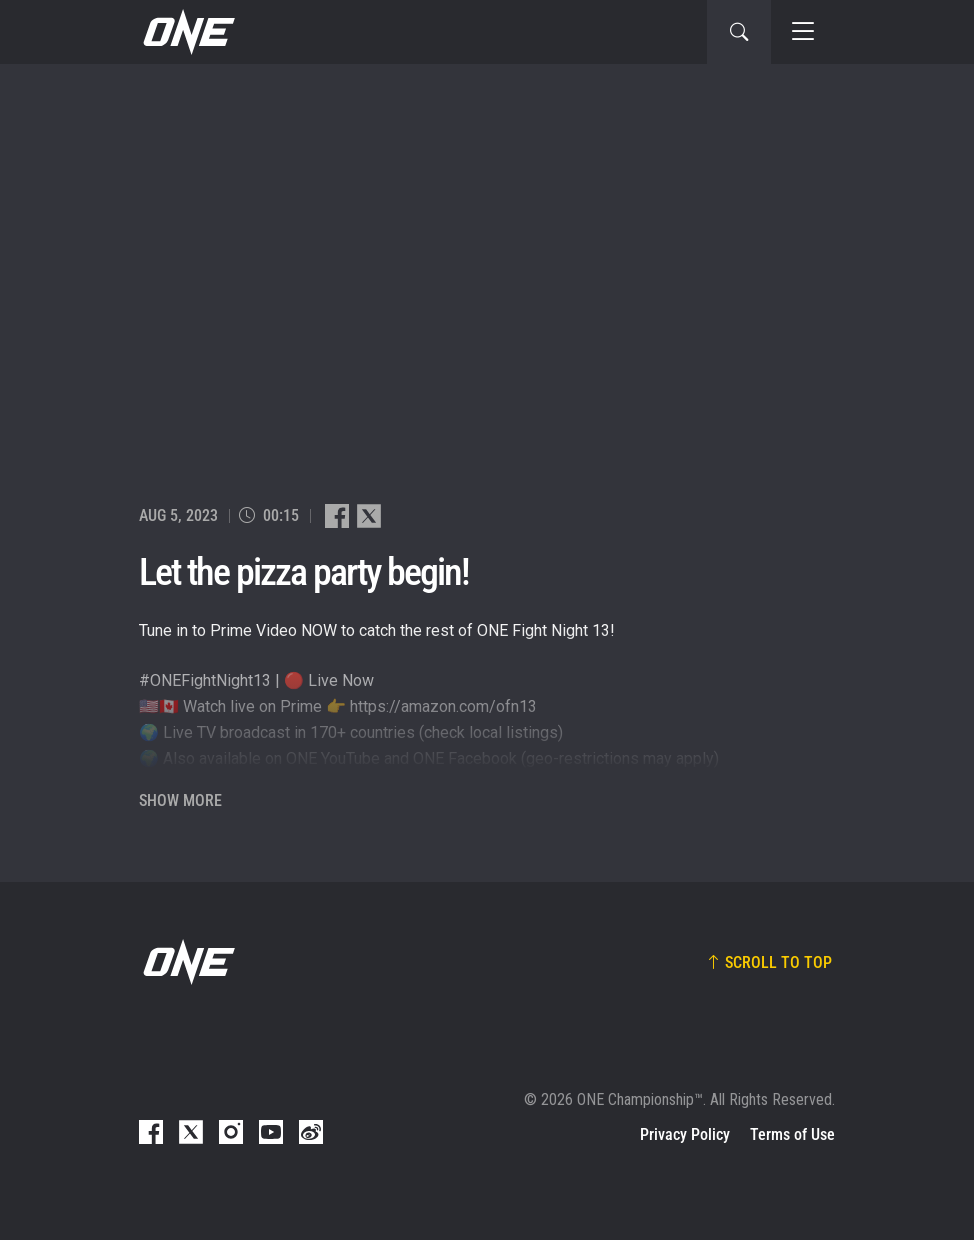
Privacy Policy (685, 1134)
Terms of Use (792, 1134)
